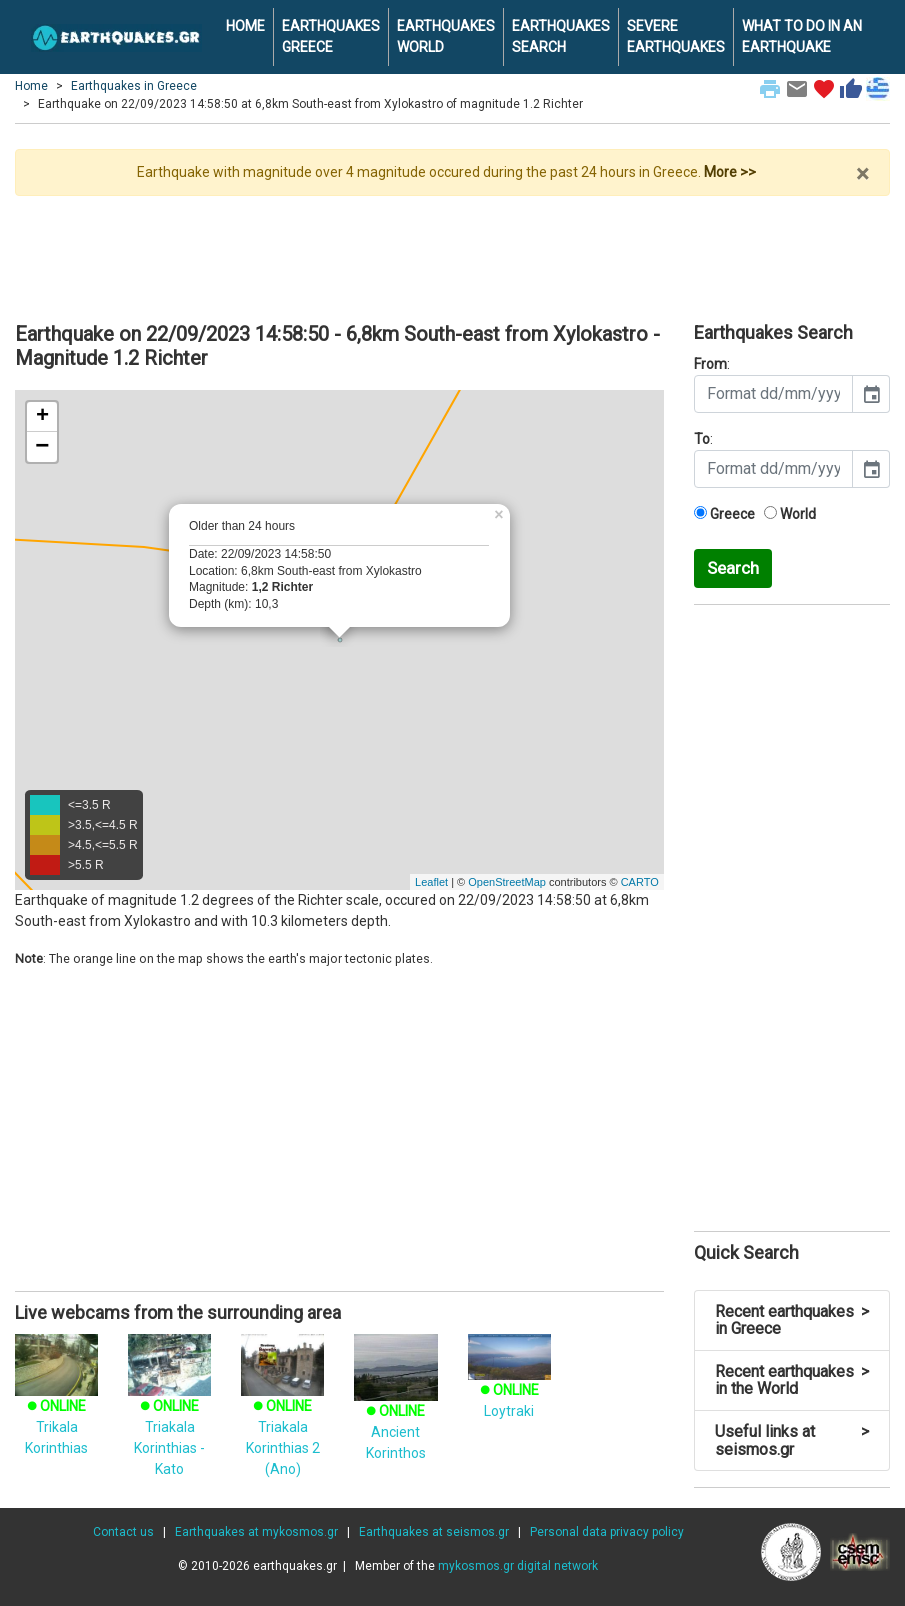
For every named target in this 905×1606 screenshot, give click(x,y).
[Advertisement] (452, 251)
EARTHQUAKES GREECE (331, 36)
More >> (730, 172)
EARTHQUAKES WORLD (446, 36)
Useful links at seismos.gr (792, 1440)
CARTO (640, 882)
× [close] (862, 174)
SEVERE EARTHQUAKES (676, 36)
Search (733, 568)
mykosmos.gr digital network (518, 1566)
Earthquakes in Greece (134, 86)
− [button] (42, 447)
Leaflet (431, 882)
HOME (245, 26)
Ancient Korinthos (395, 1409)
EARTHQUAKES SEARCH (561, 36)
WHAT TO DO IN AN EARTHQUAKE (802, 36)
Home (31, 86)
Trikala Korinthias (56, 1405)
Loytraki (509, 1384)
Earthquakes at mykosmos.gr (256, 1532)
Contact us (123, 1532)
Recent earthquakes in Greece (792, 1320)
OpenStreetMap (507, 882)
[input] (773, 394)
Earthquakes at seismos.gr (434, 1532)
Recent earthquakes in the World (792, 1380)
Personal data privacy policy (607, 1532)
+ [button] (42, 417)
